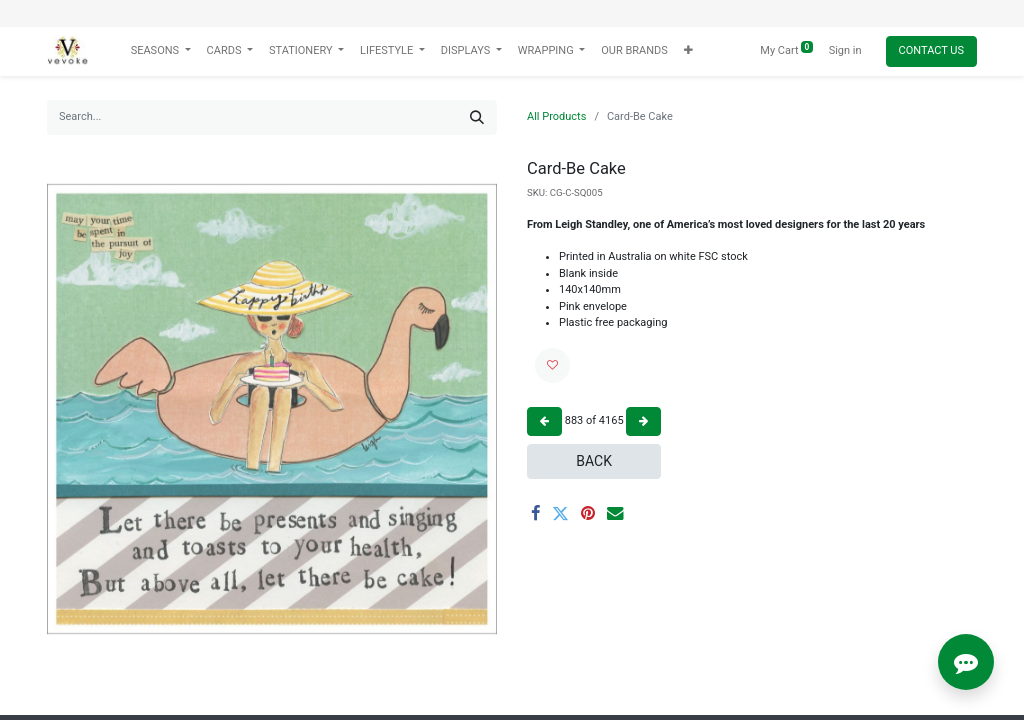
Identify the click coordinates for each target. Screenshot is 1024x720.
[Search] (477, 117)
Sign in (845, 50)
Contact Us (931, 50)
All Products (556, 116)
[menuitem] (634, 51)
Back (594, 461)
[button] (688, 51)
